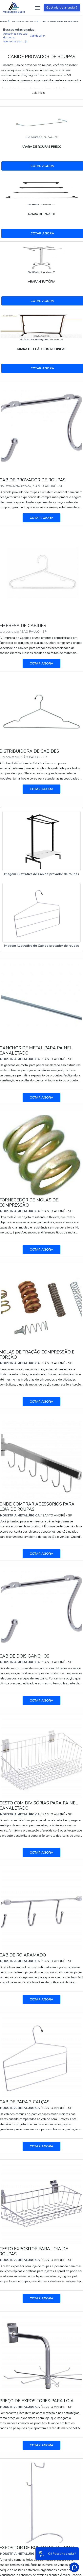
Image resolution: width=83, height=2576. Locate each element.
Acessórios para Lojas (23, 22)
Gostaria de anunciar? (62, 7)
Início (3, 22)
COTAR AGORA (41, 518)
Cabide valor (37, 36)
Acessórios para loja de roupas (15, 35)
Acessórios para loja (15, 41)
